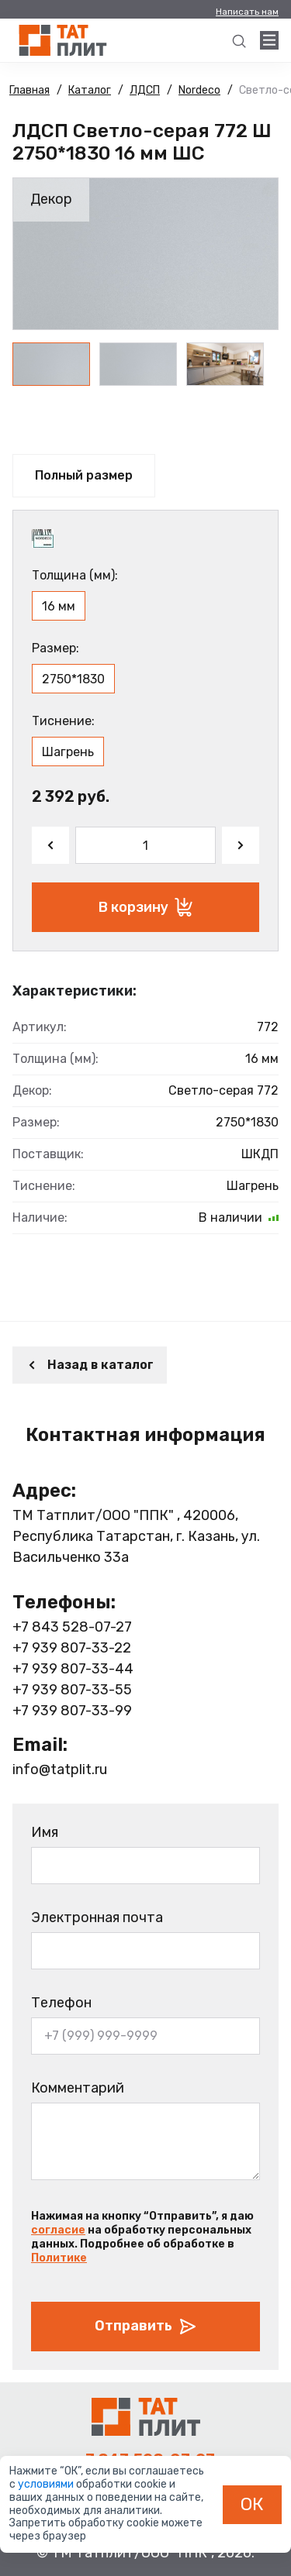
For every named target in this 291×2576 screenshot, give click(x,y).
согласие (58, 2230)
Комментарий (77, 2087)
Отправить (146, 2326)
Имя (44, 1832)
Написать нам (247, 11)
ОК (252, 2504)
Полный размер (84, 475)
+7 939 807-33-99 (72, 1710)
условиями (47, 2484)
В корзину (145, 907)
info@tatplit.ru (59, 1769)
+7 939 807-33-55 (72, 1689)
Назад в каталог (90, 1364)
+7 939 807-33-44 (72, 1668)
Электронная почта (97, 1917)
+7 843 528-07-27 (72, 1626)
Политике (59, 2258)
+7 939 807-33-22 (71, 1647)
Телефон (61, 2002)
